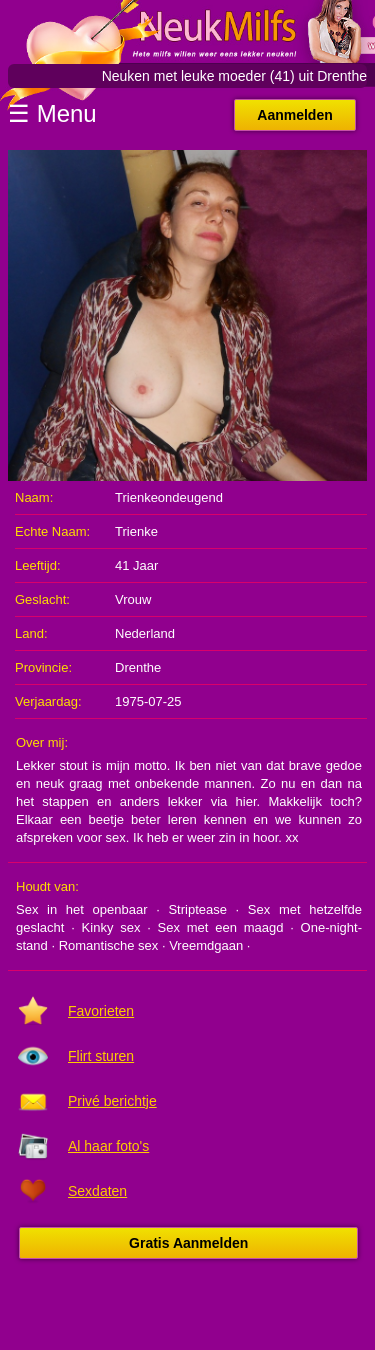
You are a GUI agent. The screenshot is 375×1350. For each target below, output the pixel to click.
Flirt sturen (101, 1056)
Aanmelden (294, 115)
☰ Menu (52, 113)
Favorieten (101, 1011)
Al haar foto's (108, 1146)
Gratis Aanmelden (188, 1243)
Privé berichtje (112, 1101)
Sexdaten (97, 1191)
